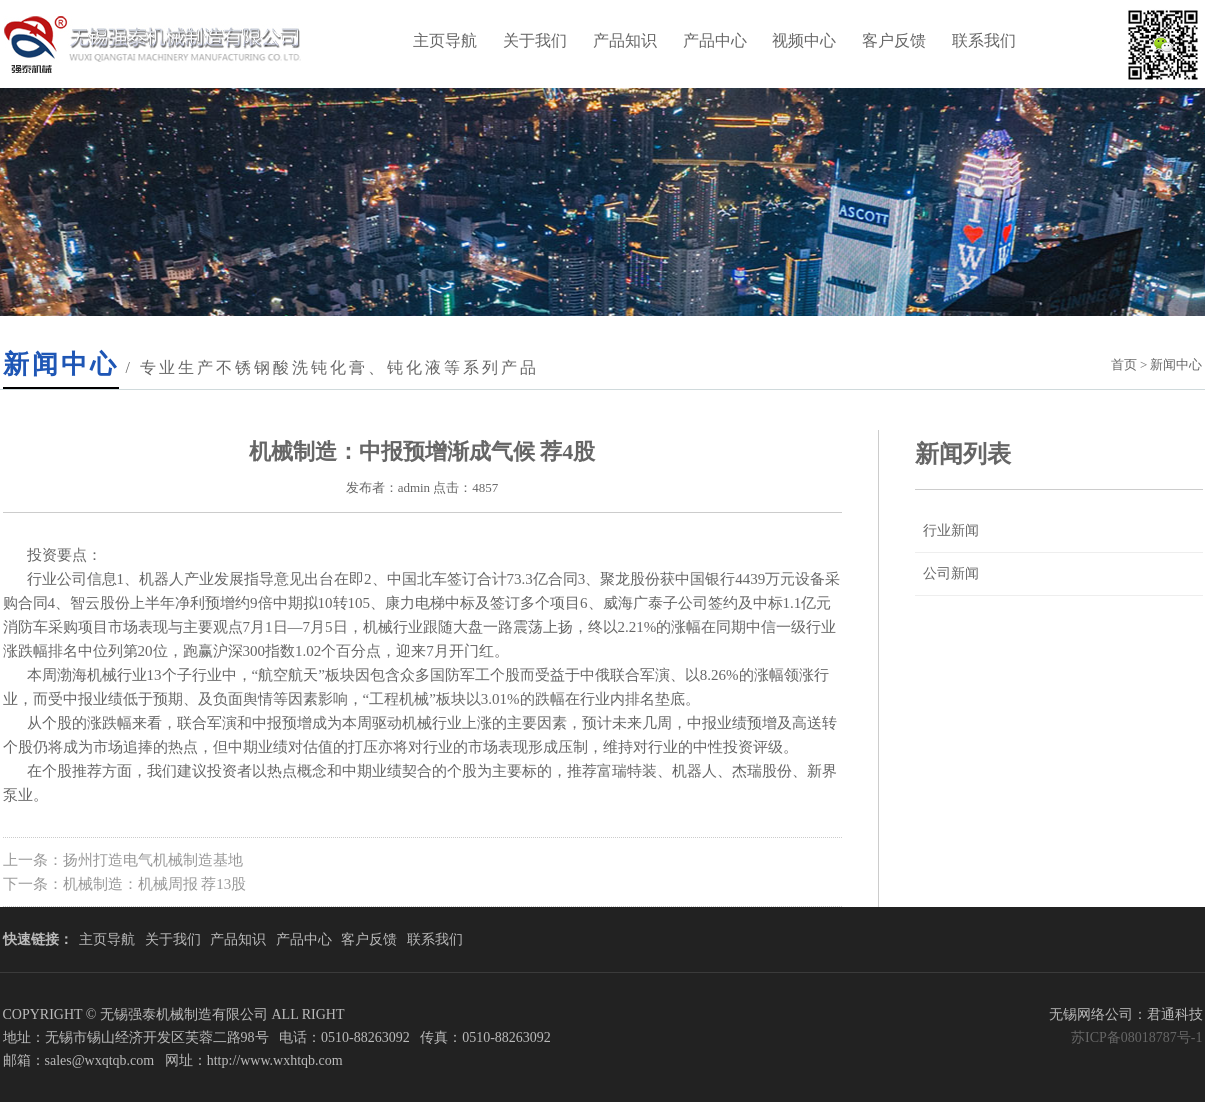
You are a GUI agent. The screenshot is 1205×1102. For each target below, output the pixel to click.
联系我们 (984, 40)
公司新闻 (951, 573)
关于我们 (535, 40)
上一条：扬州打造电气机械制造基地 (123, 860)
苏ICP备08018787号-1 (1136, 1037)
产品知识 (625, 40)
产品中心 (715, 40)
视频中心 (804, 40)
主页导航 (445, 40)
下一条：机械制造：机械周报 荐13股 (125, 884)
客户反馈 (894, 40)
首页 (1124, 364)
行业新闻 (951, 530)
